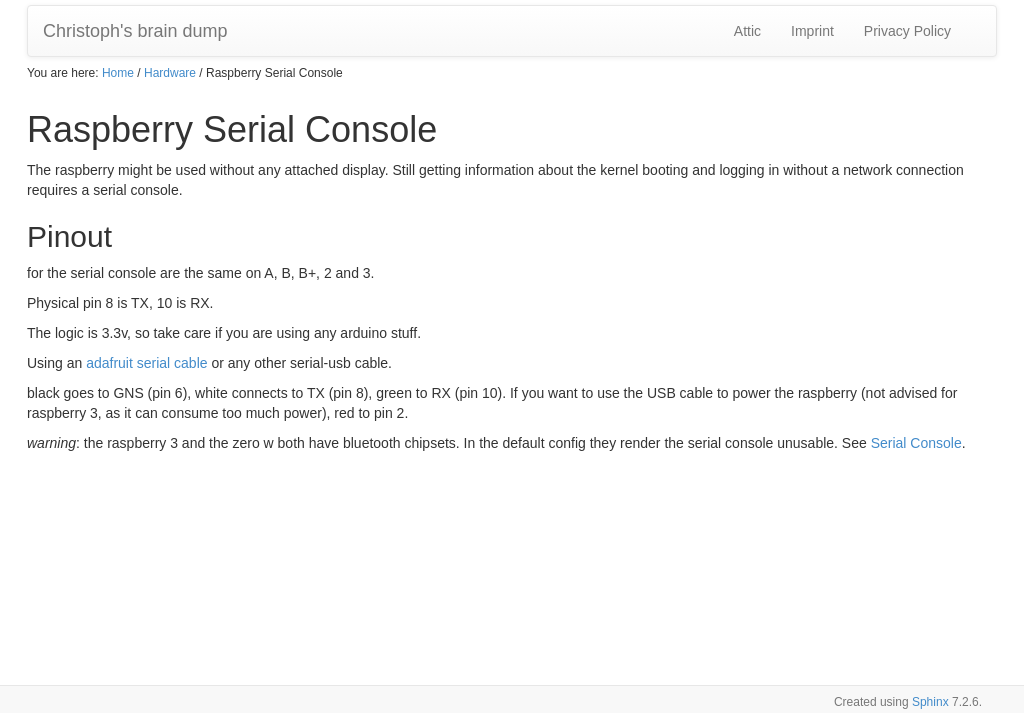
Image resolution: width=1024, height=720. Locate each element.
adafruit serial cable (146, 363)
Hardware (170, 73)
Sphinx (930, 702)
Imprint (812, 31)
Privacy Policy (907, 31)
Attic (747, 31)
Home (118, 73)
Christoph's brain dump (135, 31)
